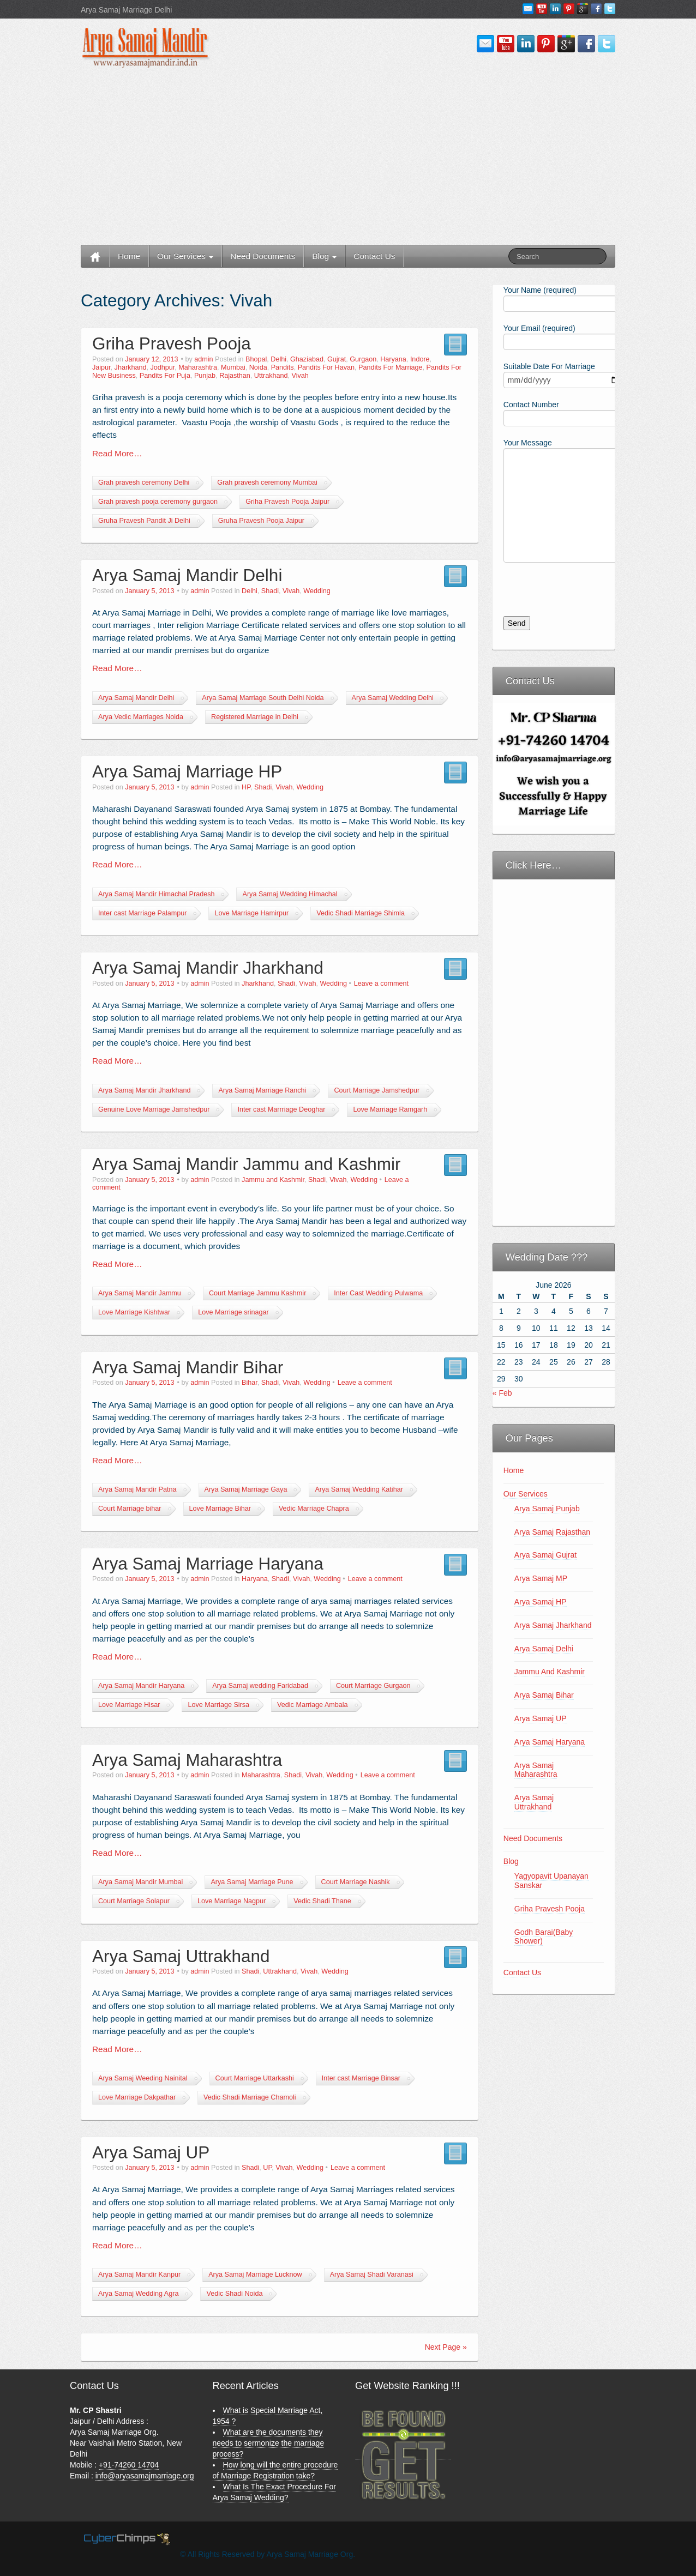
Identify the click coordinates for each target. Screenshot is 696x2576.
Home (129, 256)
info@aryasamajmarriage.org (144, 2475)
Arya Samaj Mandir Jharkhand (207, 968)
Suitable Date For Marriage (553, 374)
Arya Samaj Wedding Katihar (359, 1489)
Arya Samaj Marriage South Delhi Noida (262, 698)
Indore (420, 359)
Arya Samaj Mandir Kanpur (139, 2274)
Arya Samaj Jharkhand (553, 1625)
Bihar (249, 1382)
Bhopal (256, 359)
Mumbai (233, 367)
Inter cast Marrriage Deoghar (281, 1109)
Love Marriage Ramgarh (390, 1109)
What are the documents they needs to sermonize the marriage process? (269, 2443)
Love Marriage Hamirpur (251, 913)
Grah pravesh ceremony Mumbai (267, 482)
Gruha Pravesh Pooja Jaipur (261, 520)
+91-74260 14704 (129, 2464)
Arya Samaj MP (540, 1578)
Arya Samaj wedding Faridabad (260, 1686)
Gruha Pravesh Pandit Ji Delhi (144, 520)
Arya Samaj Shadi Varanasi (371, 2274)
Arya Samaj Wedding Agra (138, 2293)
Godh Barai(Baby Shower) (543, 1937)
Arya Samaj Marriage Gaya (246, 1489)
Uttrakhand (271, 375)
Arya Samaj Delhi (543, 1648)
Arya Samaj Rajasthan (552, 1532)
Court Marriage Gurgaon (373, 1686)
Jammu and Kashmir (273, 1180)
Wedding (316, 591)
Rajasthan (234, 375)
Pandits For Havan (326, 367)
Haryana (393, 359)
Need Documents (262, 256)
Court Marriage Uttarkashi (254, 2078)
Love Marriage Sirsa (218, 1705)
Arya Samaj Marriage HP (187, 771)
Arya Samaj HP (540, 1601)
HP (246, 787)
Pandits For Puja (165, 375)
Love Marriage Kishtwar (134, 1312)
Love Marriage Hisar (129, 1705)
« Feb (502, 1393)
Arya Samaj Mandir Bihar (187, 1367)
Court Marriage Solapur (134, 1901)
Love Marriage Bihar (220, 1508)
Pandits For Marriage (390, 367)
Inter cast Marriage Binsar (361, 2078)
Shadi (270, 591)
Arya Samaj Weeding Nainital (143, 2078)
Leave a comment (381, 983)
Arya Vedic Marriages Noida (140, 717)
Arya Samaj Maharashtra (187, 1760)
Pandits (282, 367)
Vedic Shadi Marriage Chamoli (249, 2097)
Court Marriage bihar (129, 1508)
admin (203, 359)
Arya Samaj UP (150, 2152)
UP (267, 2167)
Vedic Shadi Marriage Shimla (360, 913)
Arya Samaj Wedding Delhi (393, 698)
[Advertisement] (348, 157)
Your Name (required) (553, 298)
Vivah (299, 375)
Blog (324, 256)
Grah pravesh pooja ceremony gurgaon (158, 501)
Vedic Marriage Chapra (314, 1508)
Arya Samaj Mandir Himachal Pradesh (156, 894)
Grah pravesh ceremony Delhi (143, 482)
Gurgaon (363, 359)
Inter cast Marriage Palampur (142, 913)
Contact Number (553, 412)
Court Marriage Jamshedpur (376, 1090)
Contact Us (374, 256)
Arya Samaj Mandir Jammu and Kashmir (246, 1164)
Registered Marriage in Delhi (254, 717)
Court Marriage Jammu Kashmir (257, 1293)
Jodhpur (162, 367)
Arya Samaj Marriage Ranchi (262, 1090)
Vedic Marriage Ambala (312, 1705)
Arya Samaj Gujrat (545, 1555)
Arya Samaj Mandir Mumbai (140, 1882)
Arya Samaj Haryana (549, 1742)
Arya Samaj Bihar (544, 1695)
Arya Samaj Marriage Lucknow (255, 2274)
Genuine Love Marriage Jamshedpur (153, 1109)
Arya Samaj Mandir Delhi (187, 575)
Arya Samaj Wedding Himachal (289, 894)
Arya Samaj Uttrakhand (181, 1956)
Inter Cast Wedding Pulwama (378, 1293)
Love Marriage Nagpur (231, 1901)
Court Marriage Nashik (355, 1882)
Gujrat (336, 359)
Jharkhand (131, 367)
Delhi (278, 359)
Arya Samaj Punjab (547, 1508)
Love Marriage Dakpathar (137, 2097)
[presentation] (575, 595)
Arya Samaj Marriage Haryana (207, 1563)
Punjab (204, 375)
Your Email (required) (553, 336)
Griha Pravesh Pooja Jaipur (287, 501)
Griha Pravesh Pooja (171, 343)
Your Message (553, 475)
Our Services (185, 256)
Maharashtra (197, 367)
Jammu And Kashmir (549, 1671)
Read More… (117, 453)
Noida (258, 367)
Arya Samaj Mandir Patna (137, 1489)
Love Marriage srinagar (233, 1312)
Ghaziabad (306, 359)
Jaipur (101, 367)
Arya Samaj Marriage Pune (252, 1882)
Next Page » (446, 2347)
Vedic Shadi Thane (322, 1901)
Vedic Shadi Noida (234, 2293)
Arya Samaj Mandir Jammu (139, 1293)
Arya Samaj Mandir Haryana (141, 1686)
